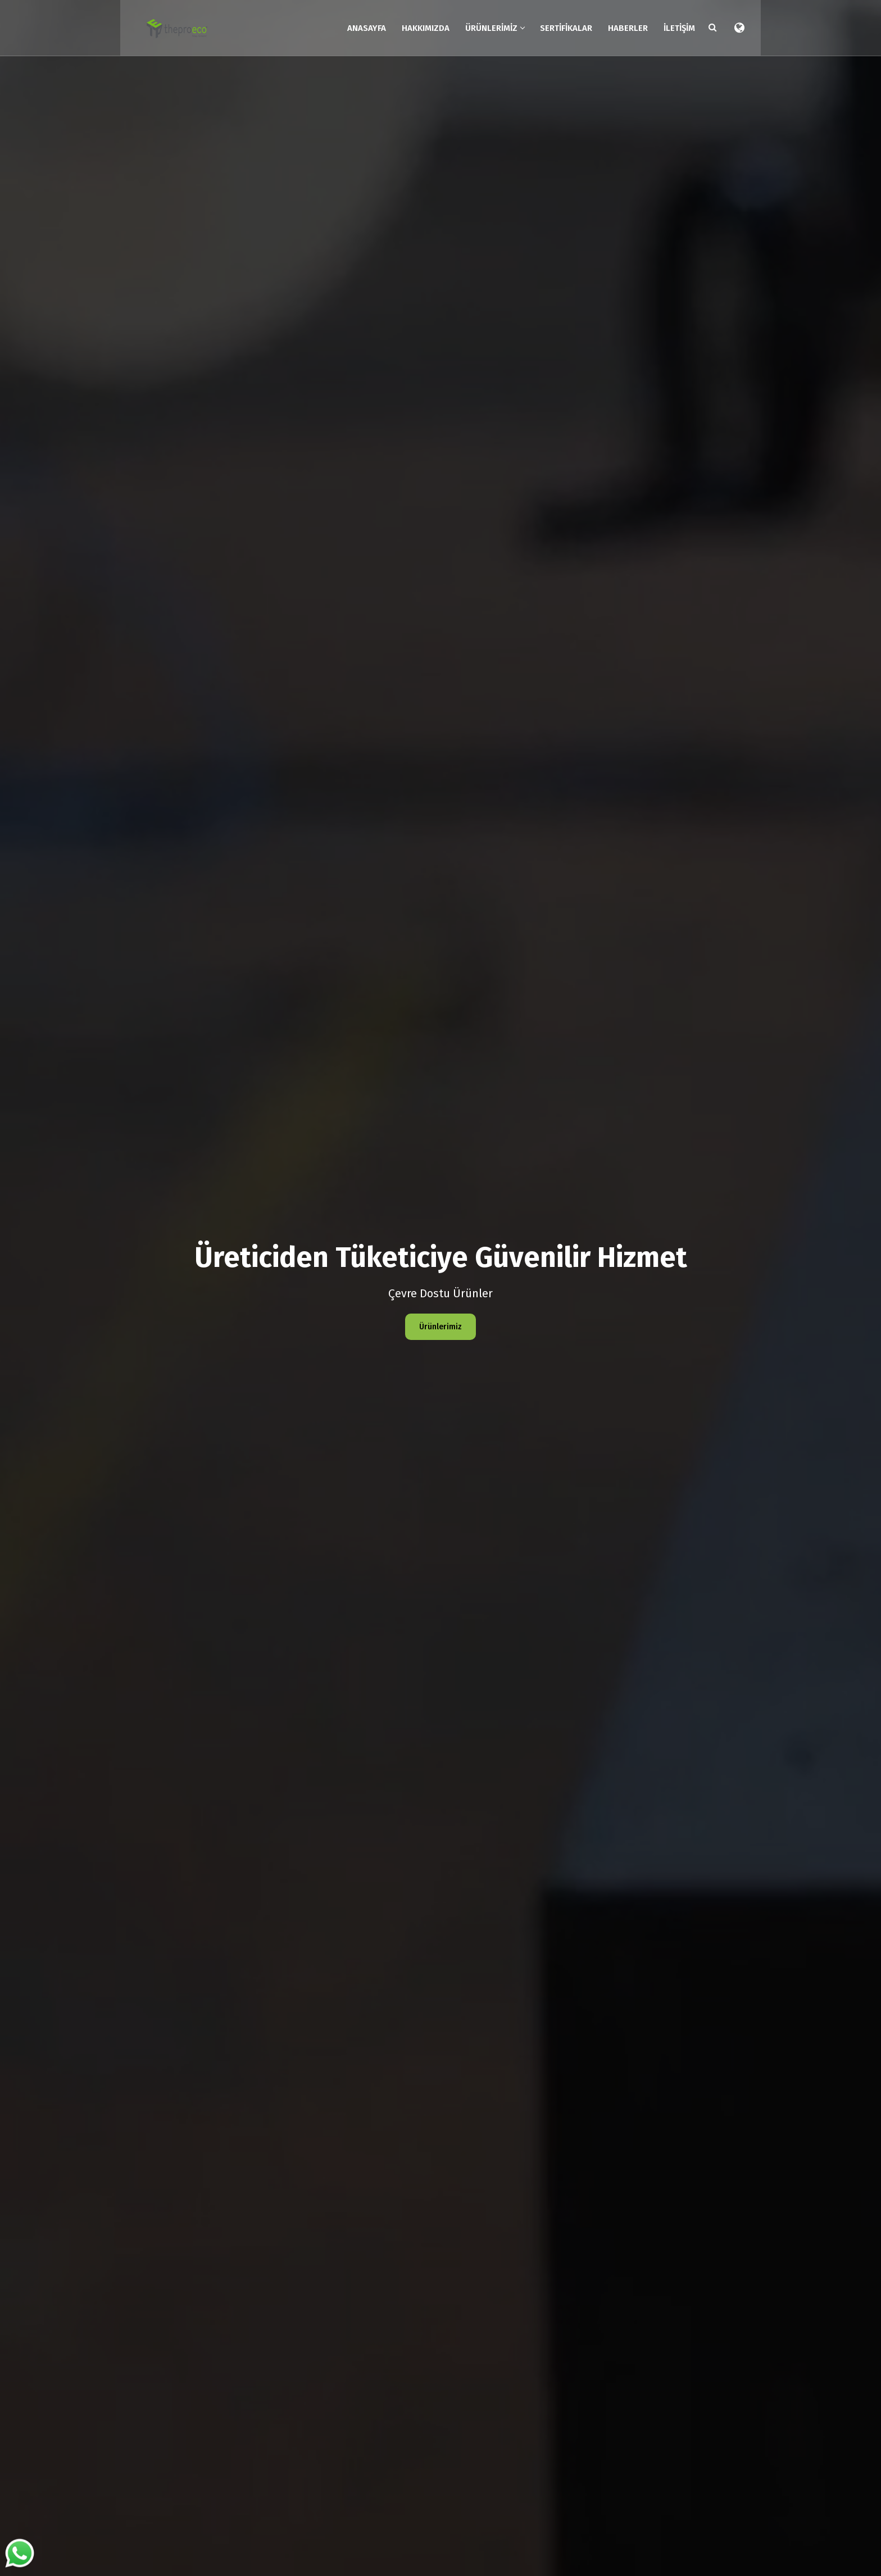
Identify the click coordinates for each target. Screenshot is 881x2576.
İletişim (678, 27)
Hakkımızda (424, 27)
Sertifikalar (565, 27)
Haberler (627, 27)
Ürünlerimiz (493, 27)
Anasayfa (365, 27)
